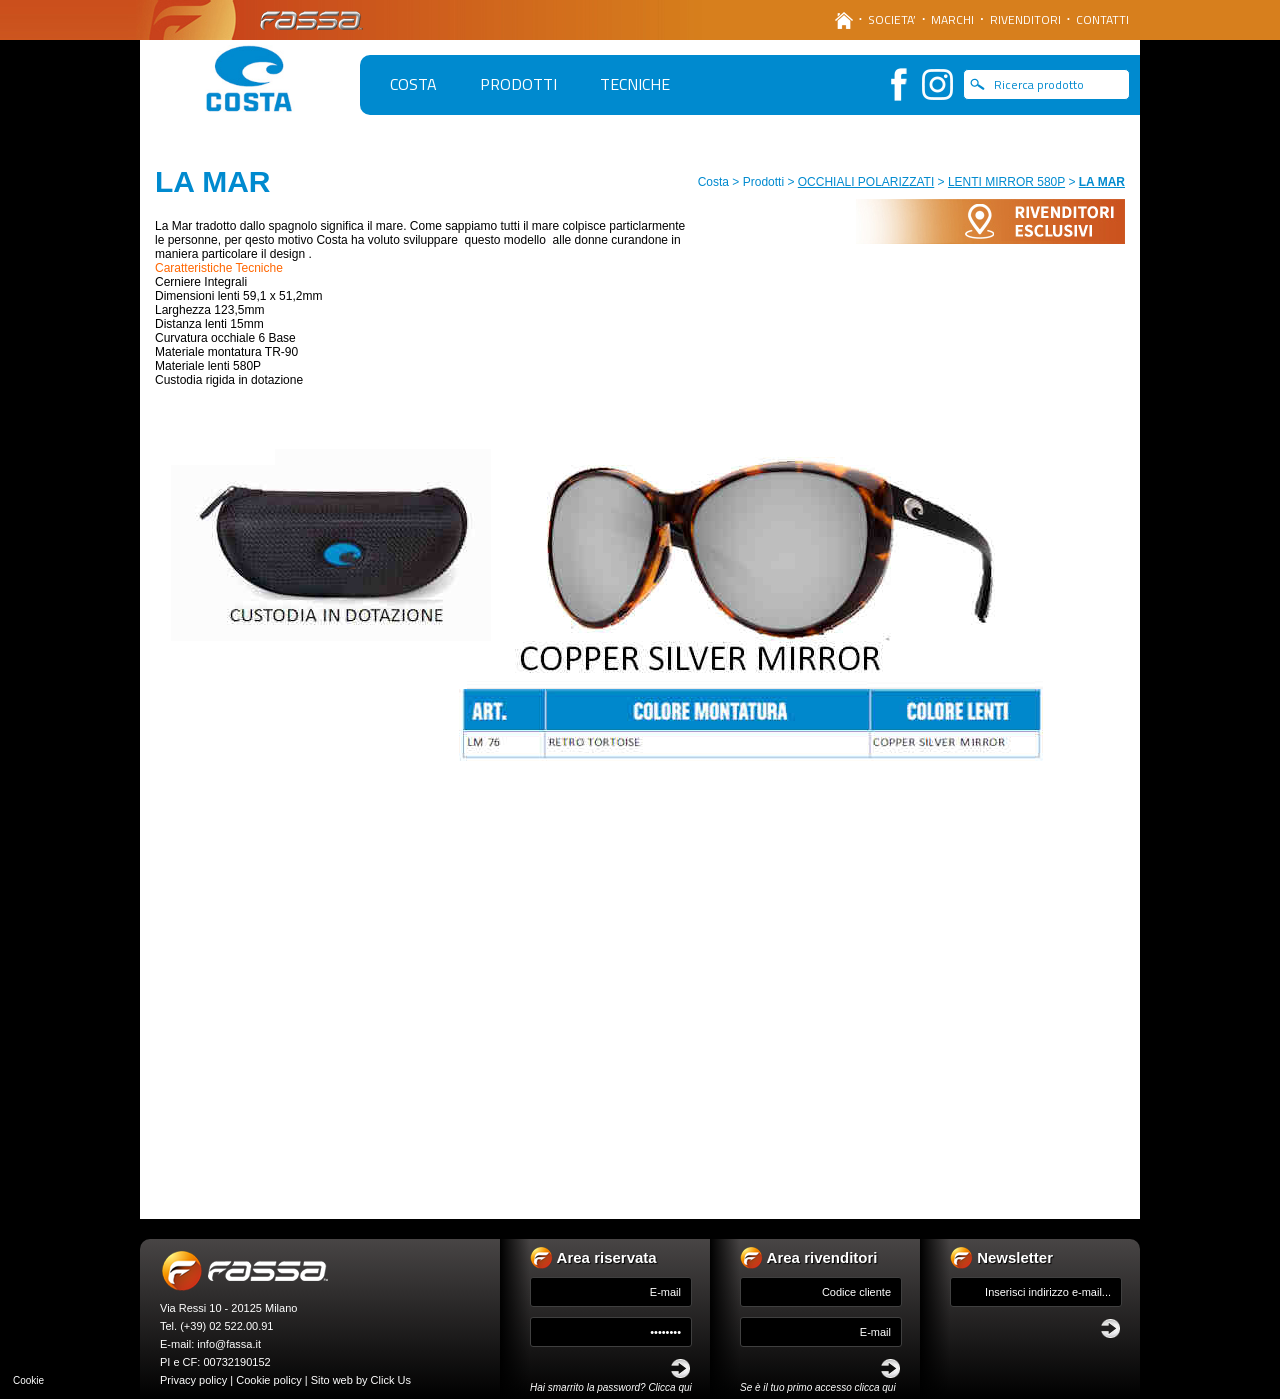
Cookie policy (268, 1380)
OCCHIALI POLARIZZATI (866, 182)
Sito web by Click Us (361, 1380)
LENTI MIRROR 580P (1006, 182)
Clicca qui (669, 1387)
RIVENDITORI (1025, 19)
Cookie (28, 1380)
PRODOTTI (518, 84)
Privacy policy (193, 1380)
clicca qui (875, 1387)
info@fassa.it (229, 1344)
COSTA (413, 84)
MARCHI (952, 19)
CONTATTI (1102, 19)
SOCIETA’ (892, 19)
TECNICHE (635, 84)
